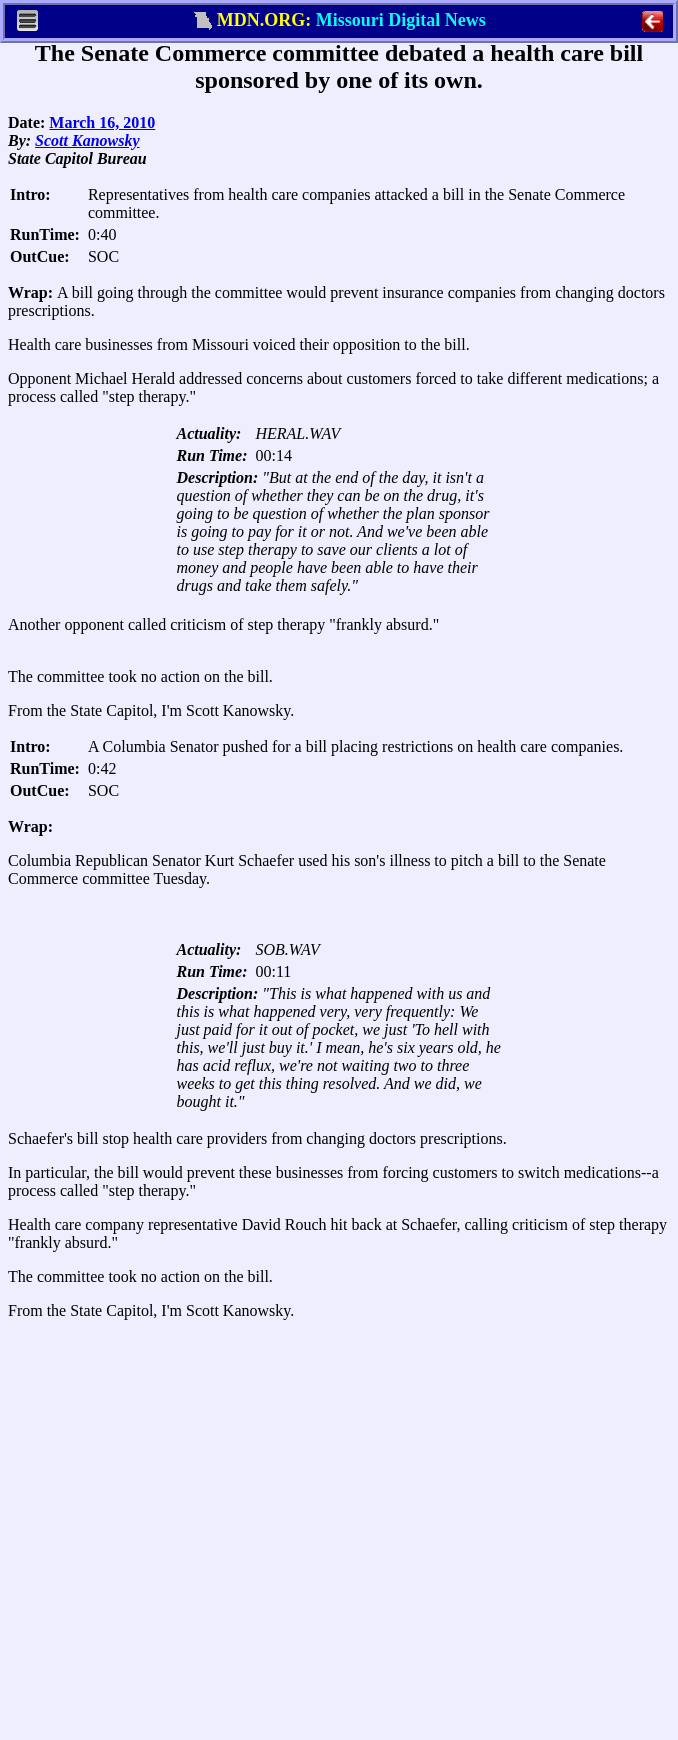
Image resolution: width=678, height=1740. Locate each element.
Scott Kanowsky (87, 140)
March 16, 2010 (102, 122)
